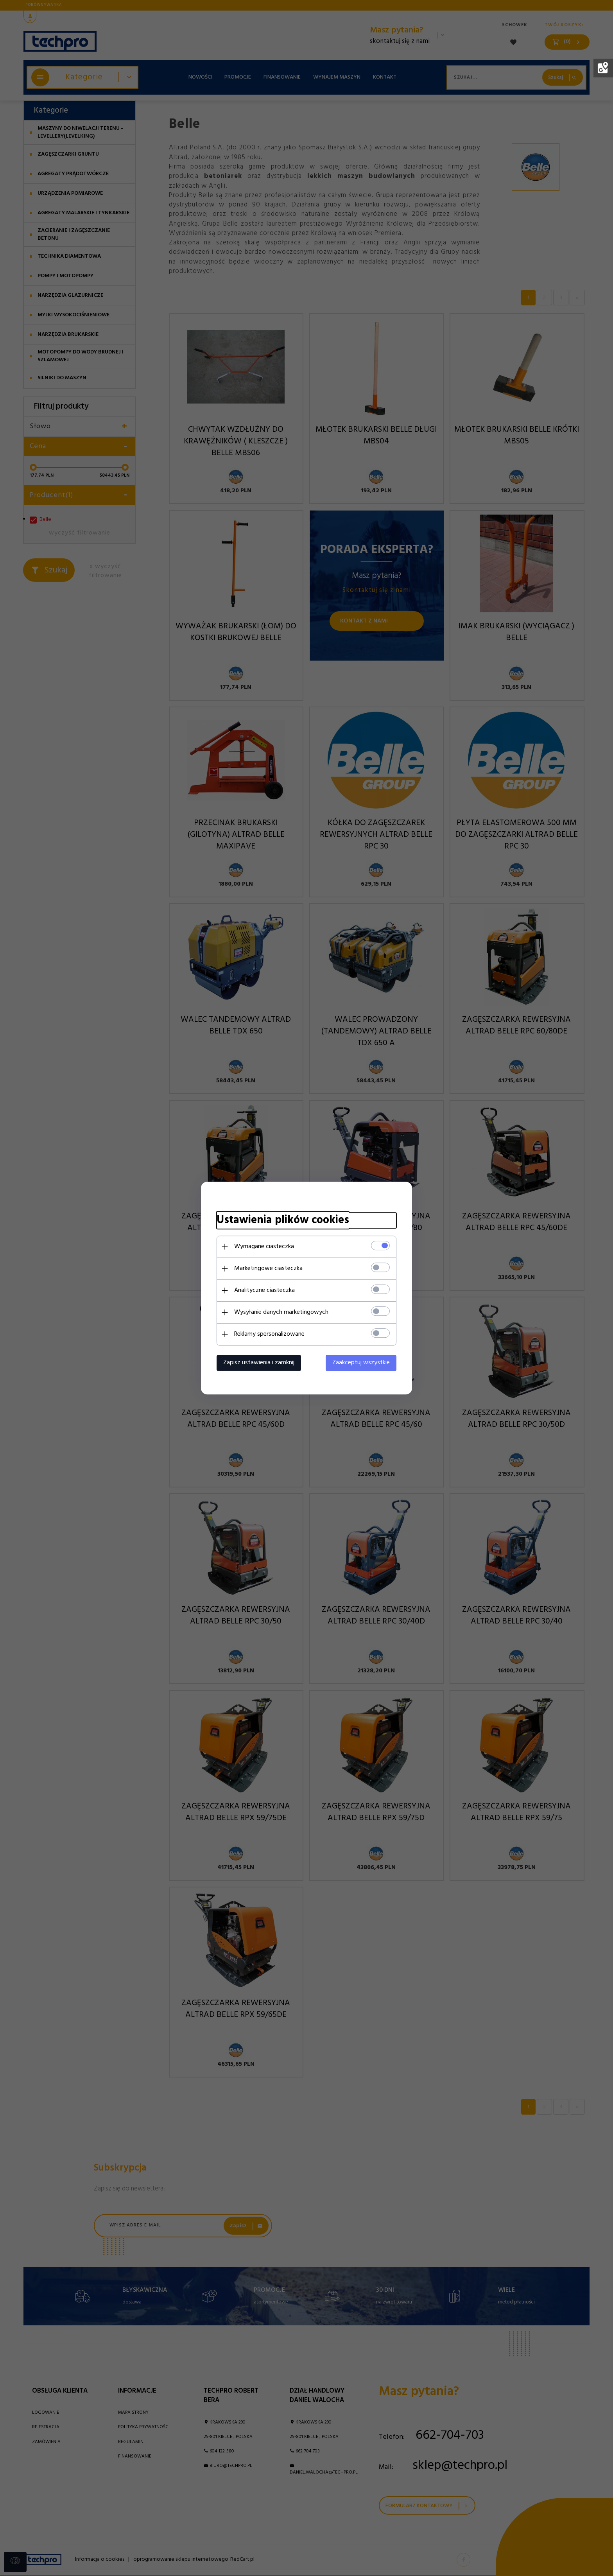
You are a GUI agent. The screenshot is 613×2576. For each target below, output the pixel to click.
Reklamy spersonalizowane (269, 1334)
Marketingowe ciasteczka (268, 1268)
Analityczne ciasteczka (264, 1290)
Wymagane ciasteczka (264, 1246)
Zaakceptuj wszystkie (361, 1363)
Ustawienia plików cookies (283, 1220)
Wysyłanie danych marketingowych (281, 1312)
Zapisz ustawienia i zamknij (258, 1363)
